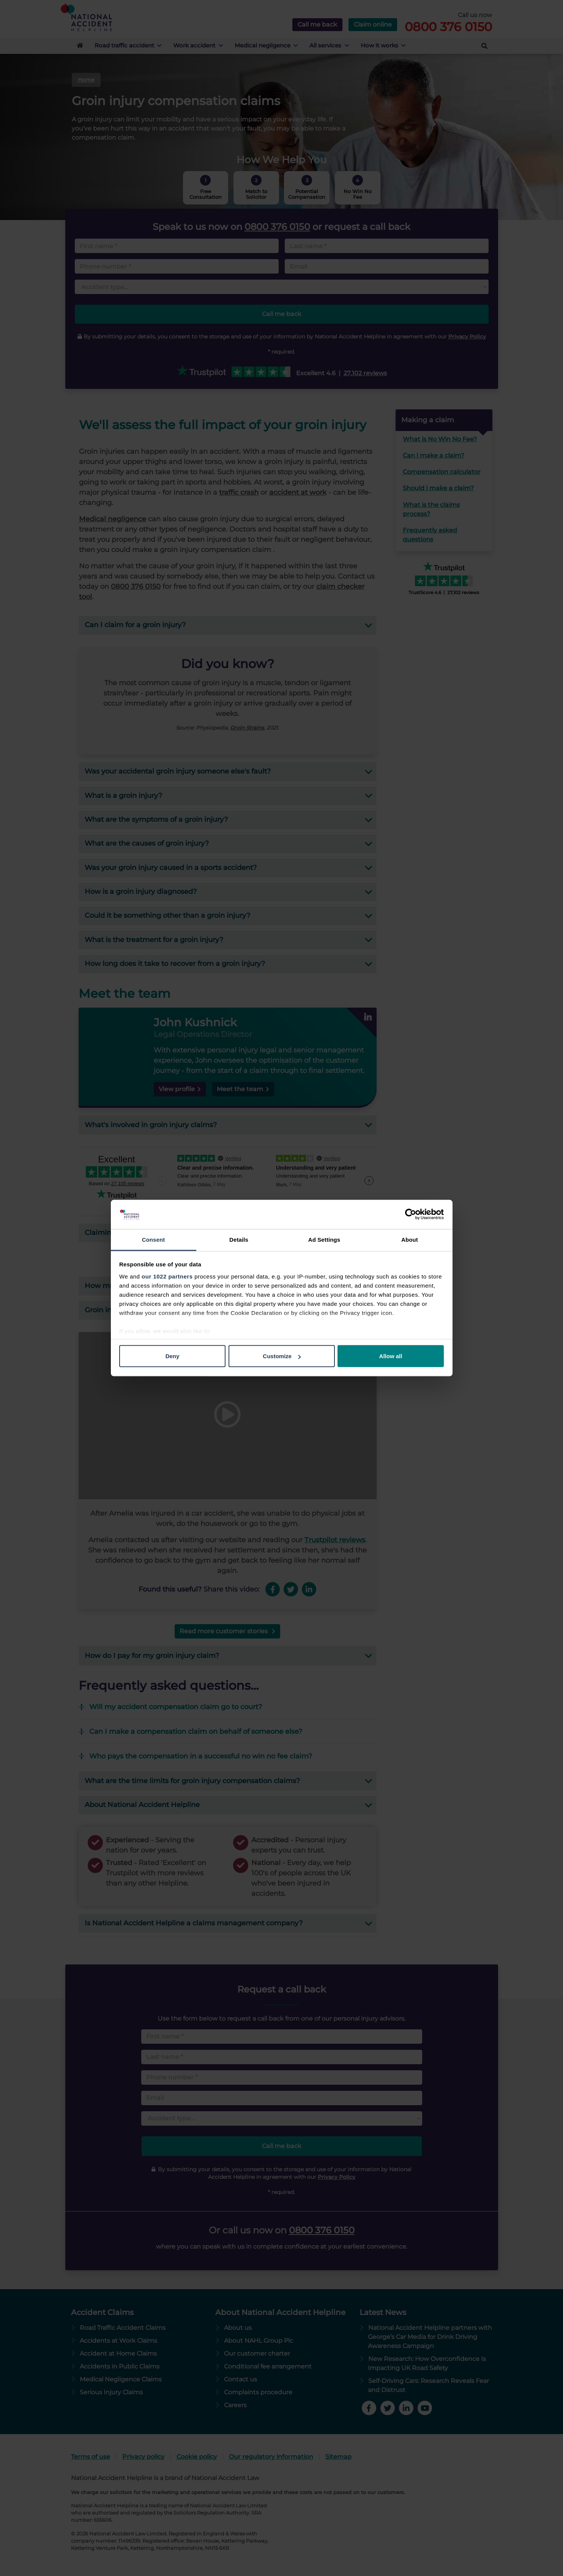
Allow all (390, 1356)
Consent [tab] (153, 1239)
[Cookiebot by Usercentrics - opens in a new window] (410, 1214)
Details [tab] (238, 1239)
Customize (282, 1356)
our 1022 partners (167, 1276)
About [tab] (409, 1239)
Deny (173, 1356)
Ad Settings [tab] (324, 1239)
